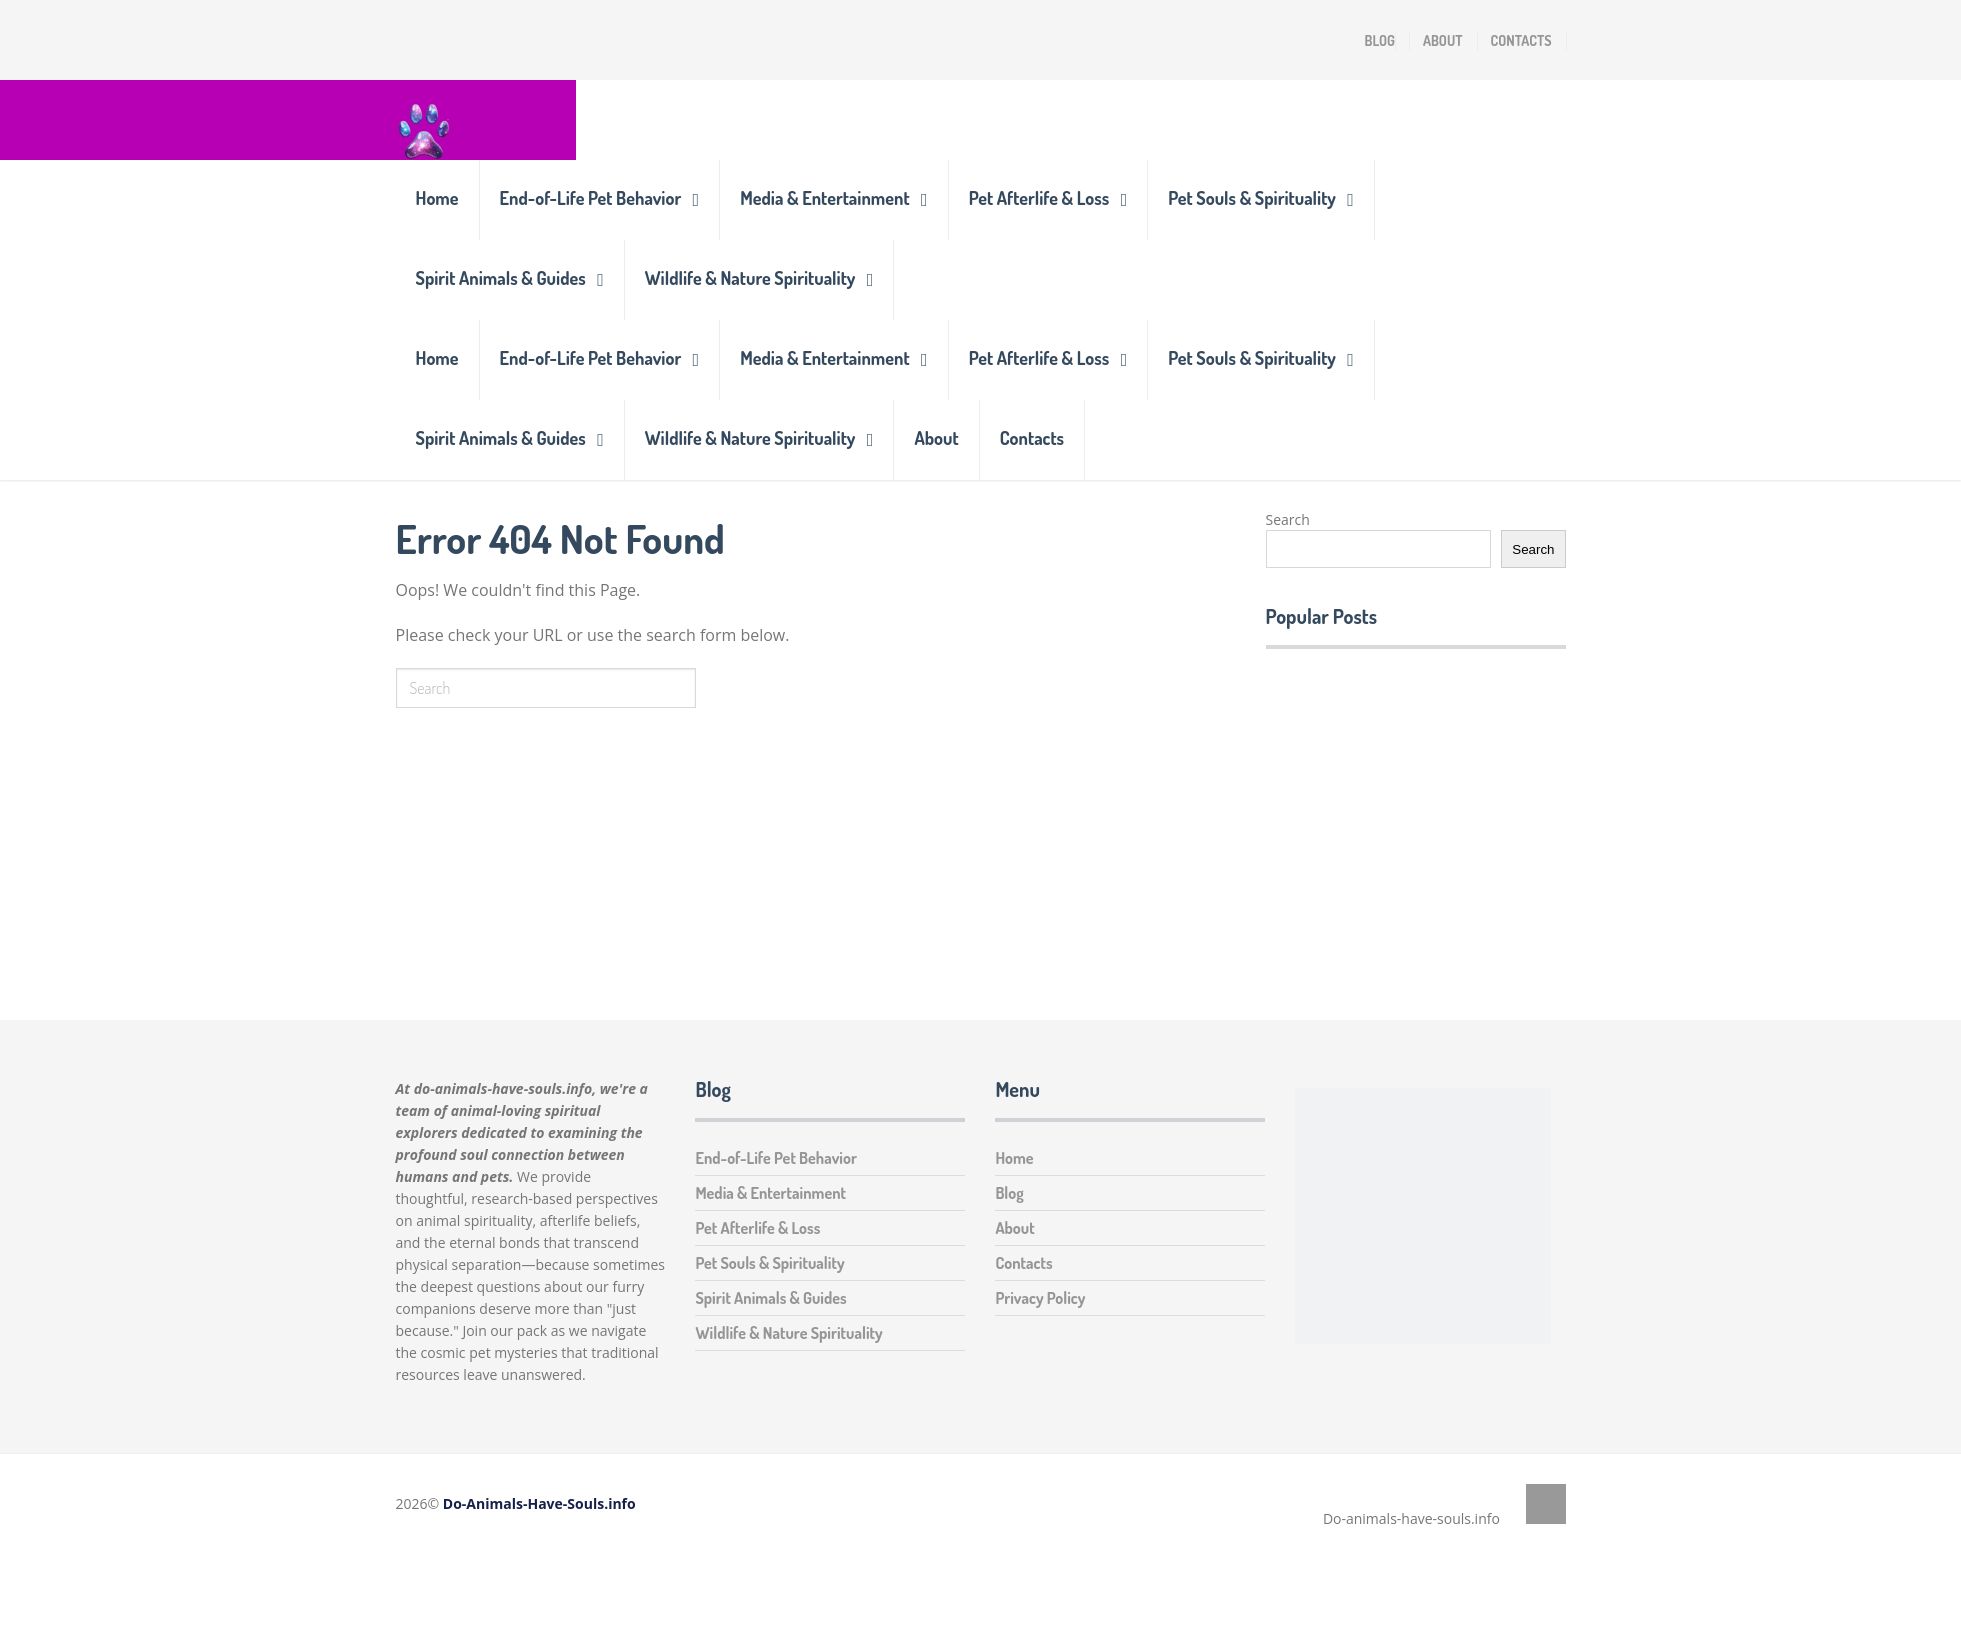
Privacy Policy (1040, 1298)
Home (437, 198)
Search (1288, 519)
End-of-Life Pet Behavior (591, 198)
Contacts (1521, 40)
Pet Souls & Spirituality (1252, 198)
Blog (1380, 40)
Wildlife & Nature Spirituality (750, 278)
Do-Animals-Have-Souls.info (539, 1503)
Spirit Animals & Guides (501, 278)
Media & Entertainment (824, 198)
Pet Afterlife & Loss (1039, 198)
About (1443, 40)
